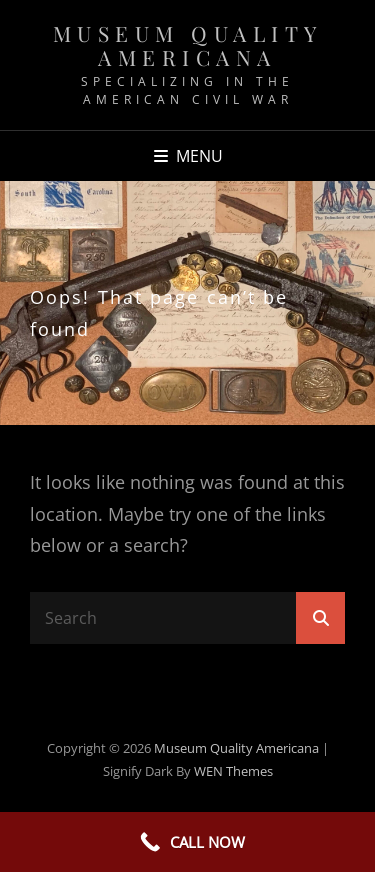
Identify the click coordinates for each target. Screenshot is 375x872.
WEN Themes (233, 771)
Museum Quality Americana (188, 45)
